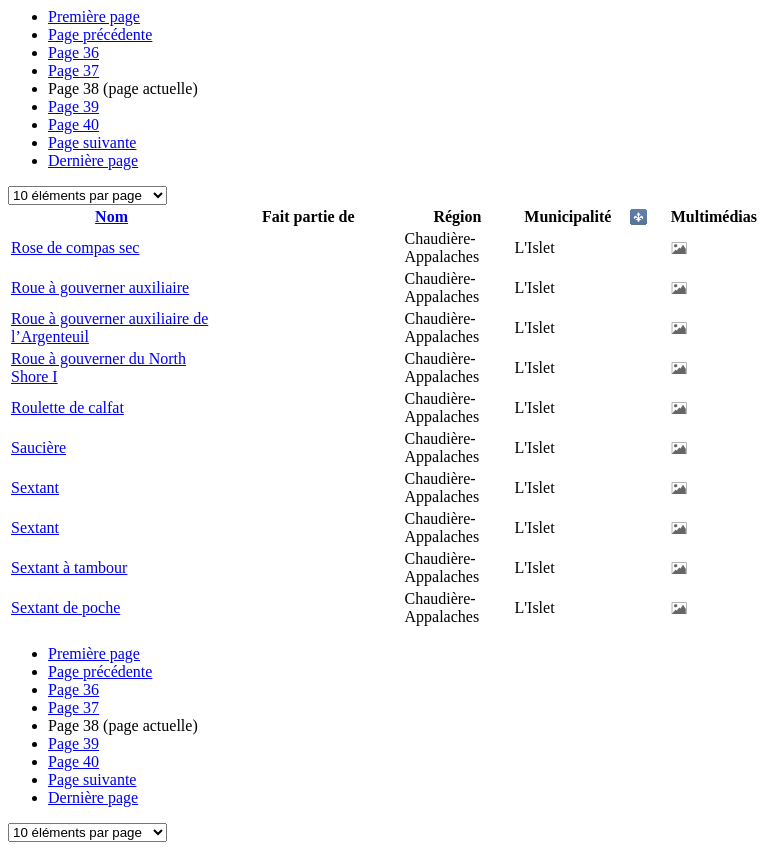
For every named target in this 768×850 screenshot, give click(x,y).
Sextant (35, 487)
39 (73, 106)
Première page (94, 16)
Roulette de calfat (67, 407)
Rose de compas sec (75, 247)
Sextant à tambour (69, 567)
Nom (111, 216)
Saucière (38, 447)
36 (73, 52)
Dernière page (93, 160)
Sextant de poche (65, 607)
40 (73, 124)
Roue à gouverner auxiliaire (100, 287)
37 (73, 70)
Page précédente (100, 34)
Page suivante (92, 142)
